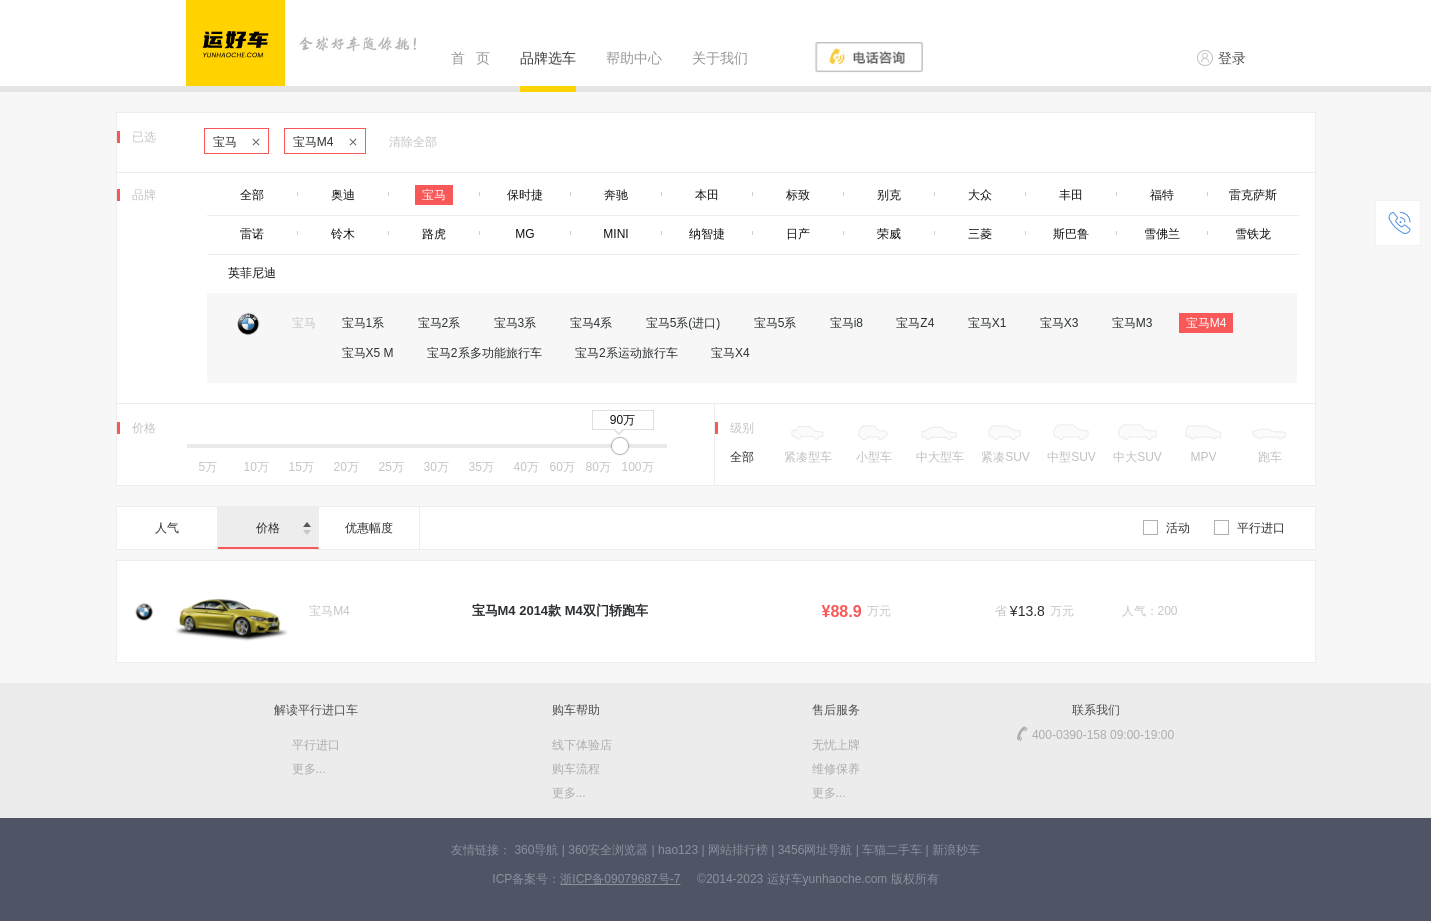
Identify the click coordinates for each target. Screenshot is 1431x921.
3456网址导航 (815, 850)
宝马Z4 (915, 323)
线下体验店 (582, 745)
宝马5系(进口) (683, 323)
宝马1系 (363, 323)
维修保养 (836, 769)
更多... (309, 769)
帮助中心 (634, 58)
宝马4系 (591, 323)
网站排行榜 (738, 850)
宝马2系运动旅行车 (626, 353)
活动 (1166, 528)
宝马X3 (1059, 323)
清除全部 (413, 142)
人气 (167, 528)
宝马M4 (325, 142)
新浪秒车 (956, 850)
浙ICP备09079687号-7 (620, 879)
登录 (1221, 58)
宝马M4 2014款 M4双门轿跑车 (560, 610)
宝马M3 (1132, 323)
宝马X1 (987, 323)
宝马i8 (846, 323)
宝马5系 (775, 323)
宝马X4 (730, 353)
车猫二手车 (892, 850)
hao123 (678, 850)
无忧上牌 (836, 745)
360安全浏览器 (608, 850)
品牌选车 (548, 58)
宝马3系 (515, 323)
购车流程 (576, 769)
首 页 (471, 58)
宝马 (236, 142)
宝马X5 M (368, 353)
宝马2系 (439, 323)
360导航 (536, 850)
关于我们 (720, 58)
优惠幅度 (369, 528)
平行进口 (1249, 528)
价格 (284, 528)
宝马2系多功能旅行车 (484, 353)
